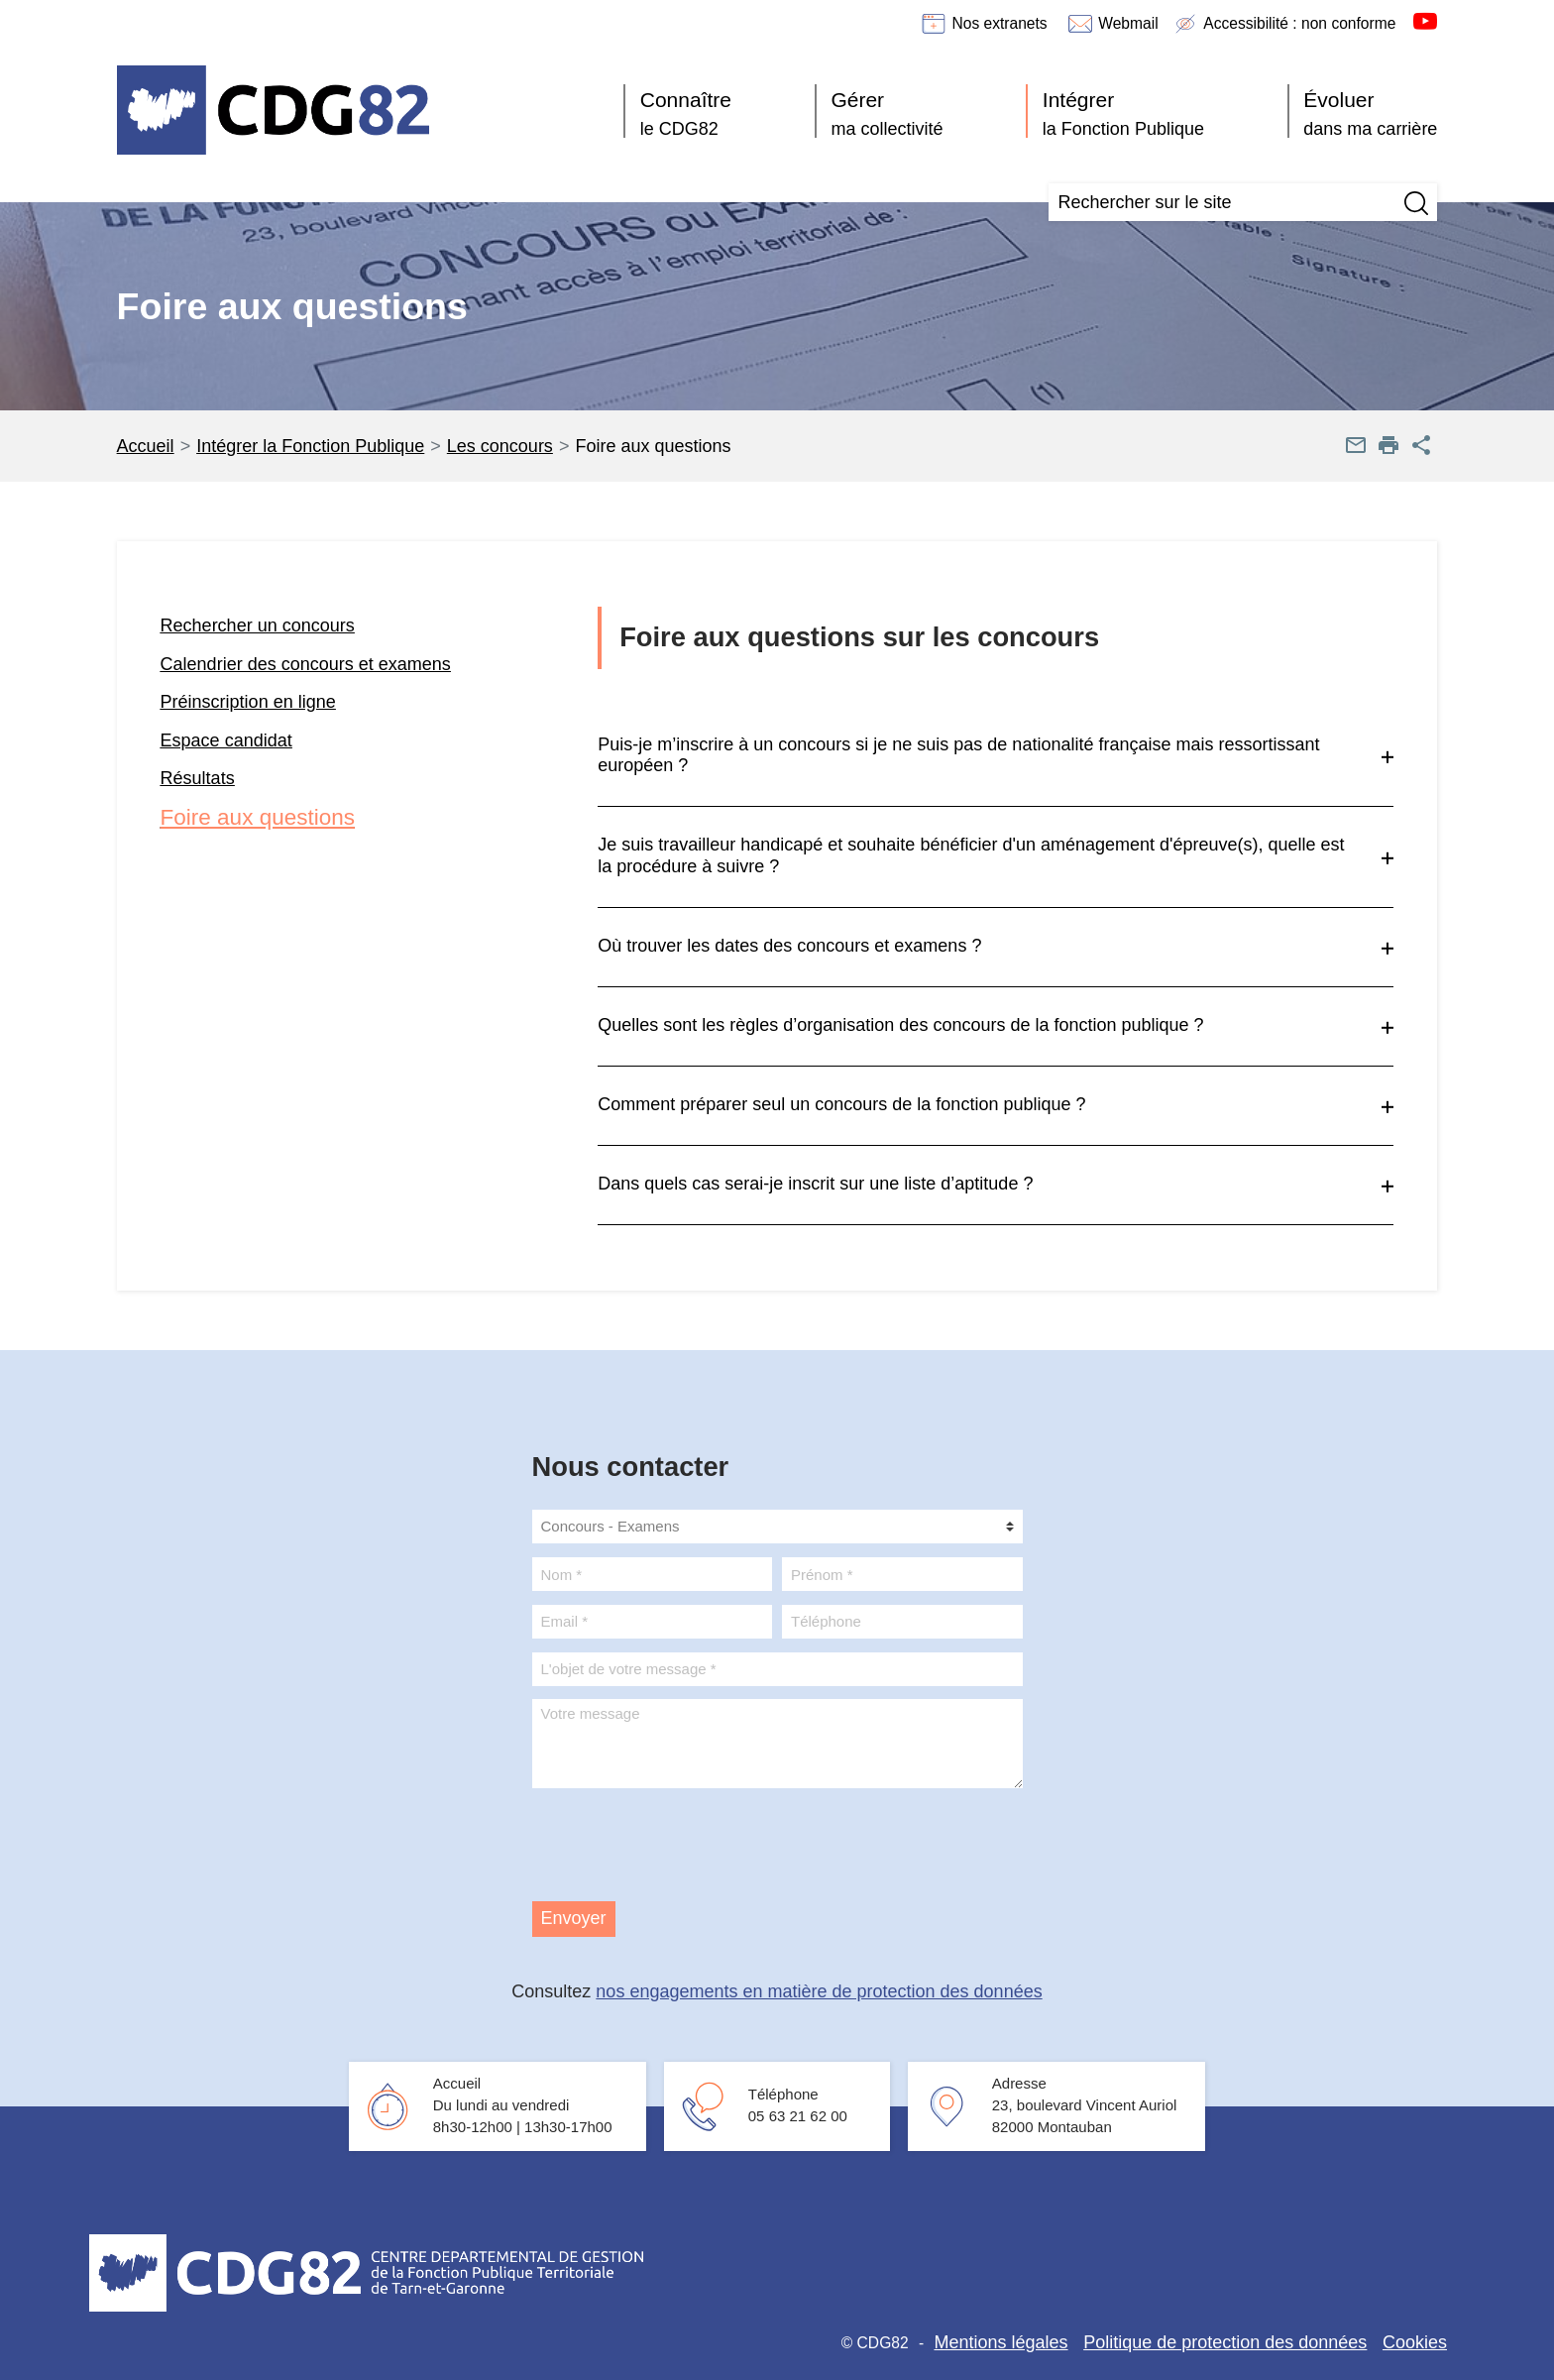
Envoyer (574, 1918)
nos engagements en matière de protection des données (819, 1991)
